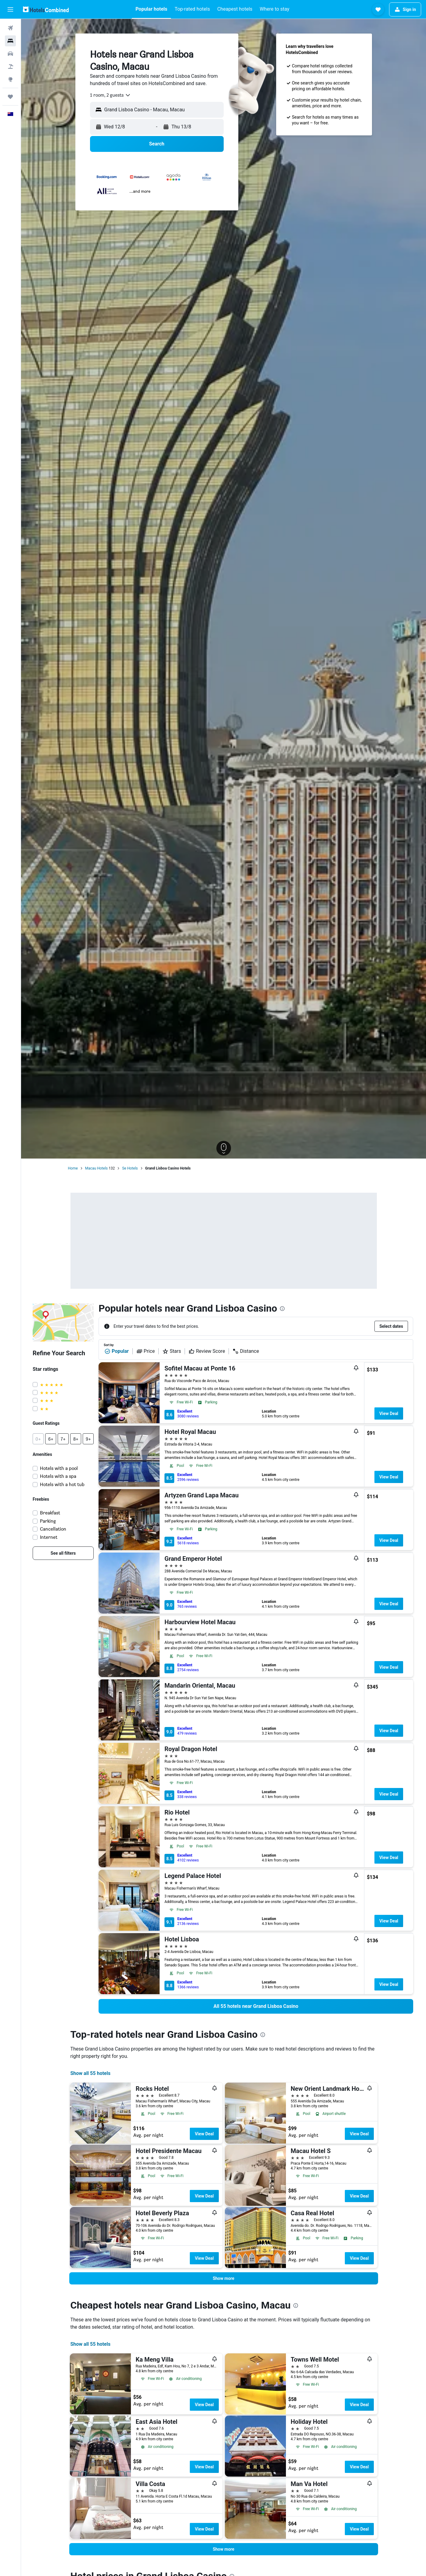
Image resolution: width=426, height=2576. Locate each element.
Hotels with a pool (59, 1468)
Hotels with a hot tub (62, 1484)
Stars (171, 1351)
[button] (10, 9)
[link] (63, 1553)
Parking (48, 1521)
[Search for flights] (10, 28)
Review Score (207, 1351)
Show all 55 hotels (90, 2073)
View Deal (388, 1413)
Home (73, 1168)
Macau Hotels (96, 1168)
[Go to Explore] (10, 79)
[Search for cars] (10, 54)
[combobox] (110, 95)
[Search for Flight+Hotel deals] (10, 66)
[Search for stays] (10, 41)
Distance (246, 1351)
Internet (48, 1537)
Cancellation (53, 1529)
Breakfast (50, 1513)
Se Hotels (130, 1168)
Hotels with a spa (58, 1476)
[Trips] (10, 97)
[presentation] (282, 1308)
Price (145, 1351)
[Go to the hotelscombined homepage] (46, 9)
